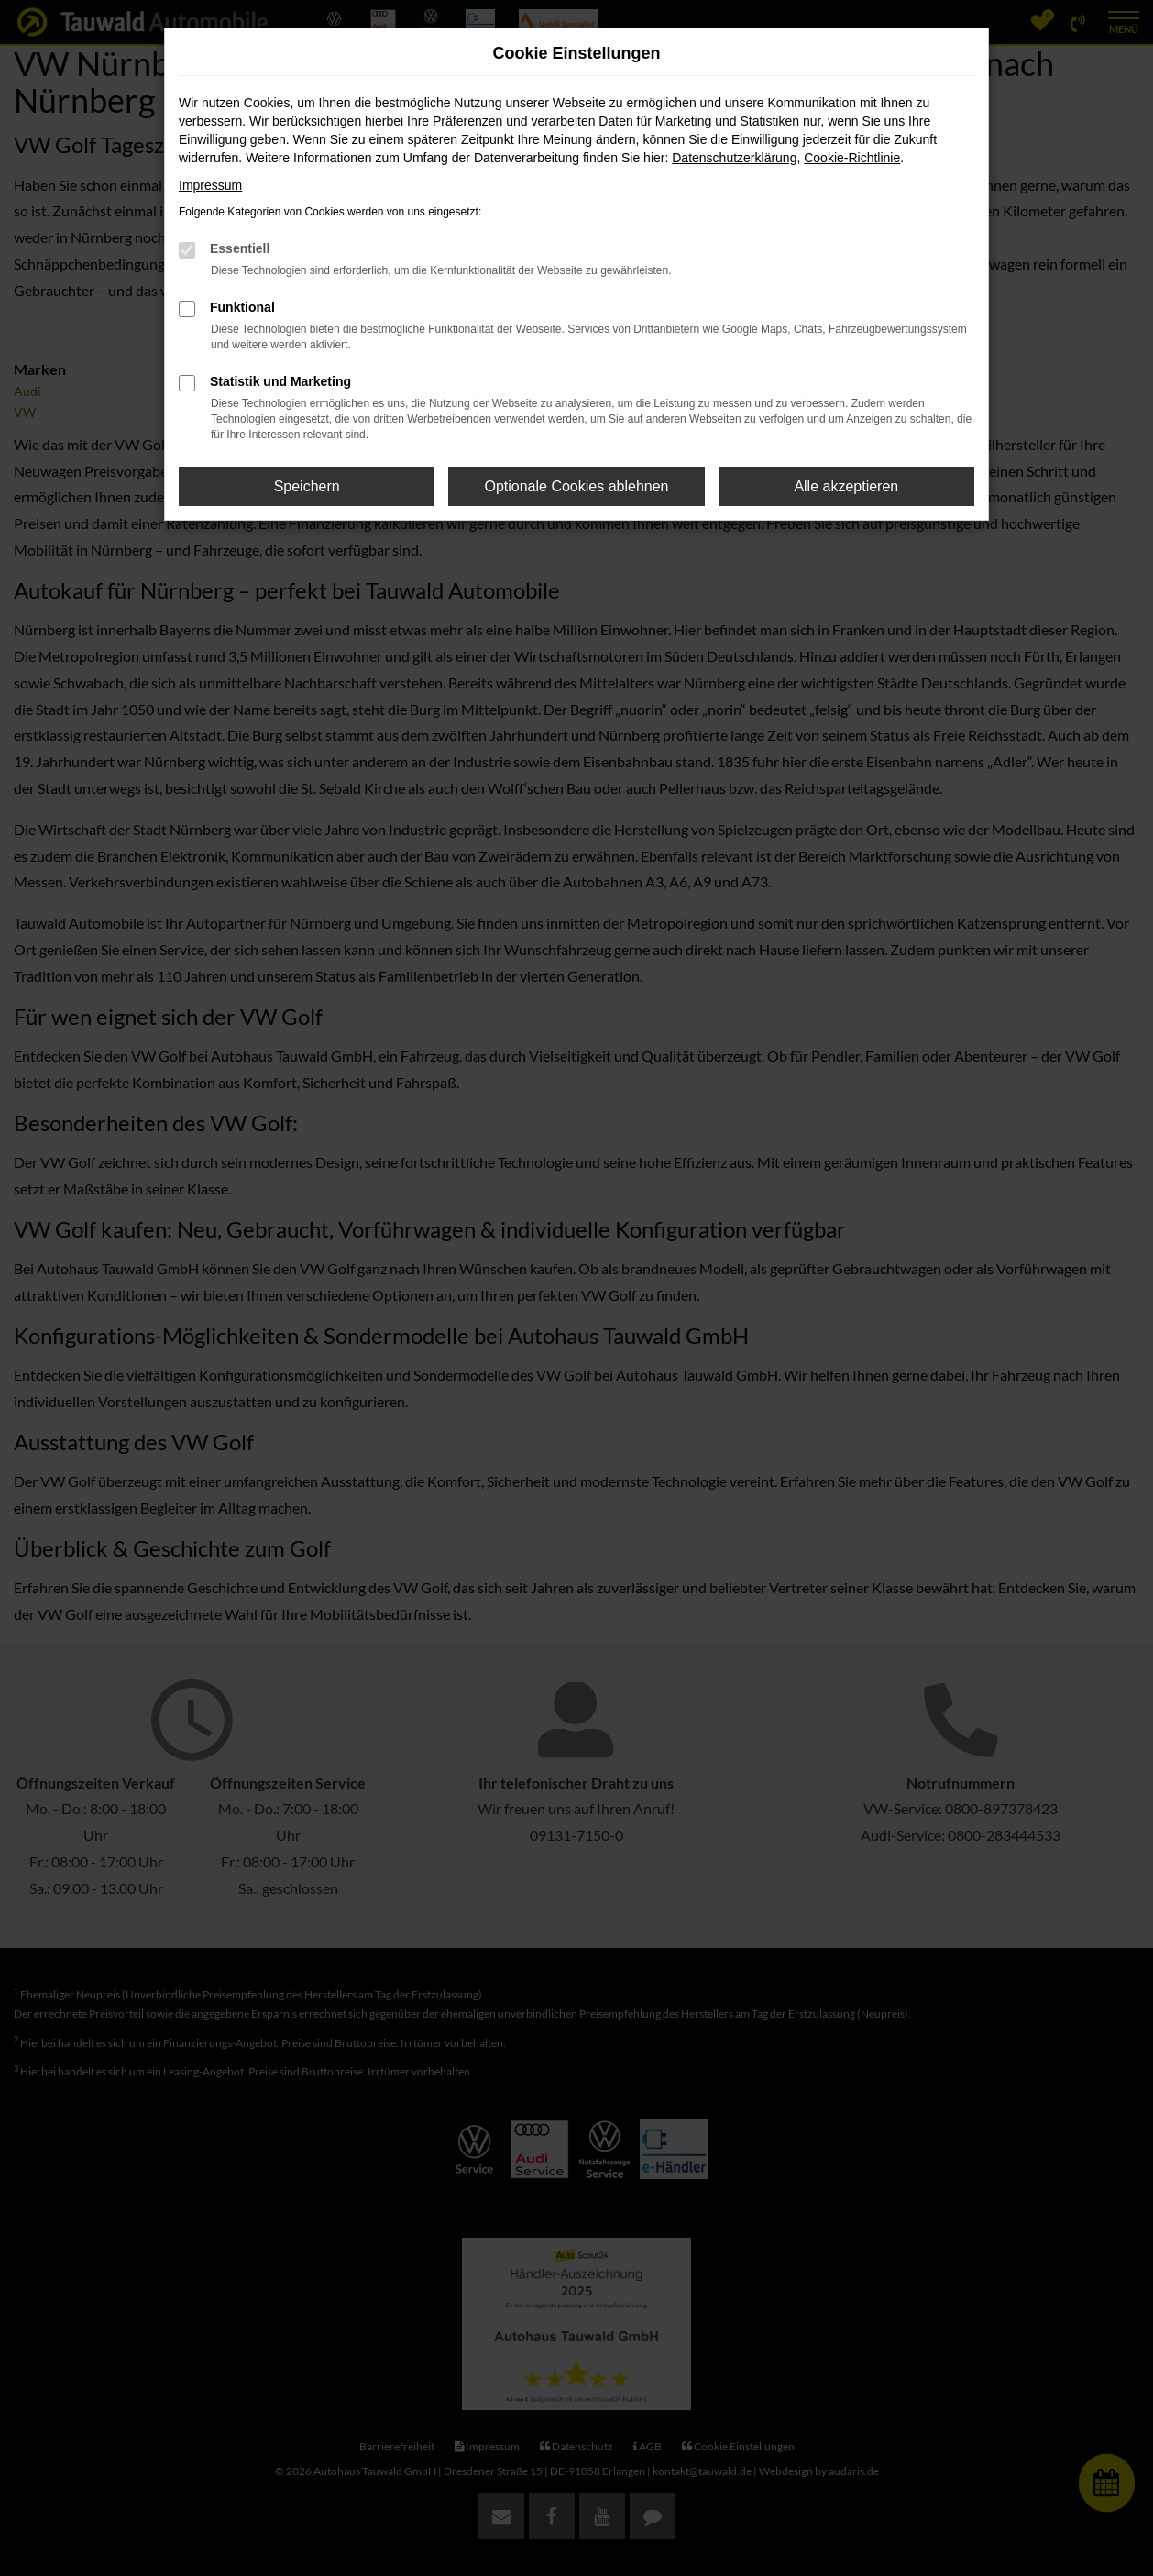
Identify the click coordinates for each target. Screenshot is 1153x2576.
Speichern (307, 486)
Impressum (210, 185)
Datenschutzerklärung (734, 157)
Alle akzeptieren (846, 486)
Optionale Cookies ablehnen (576, 486)
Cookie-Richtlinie (852, 157)
